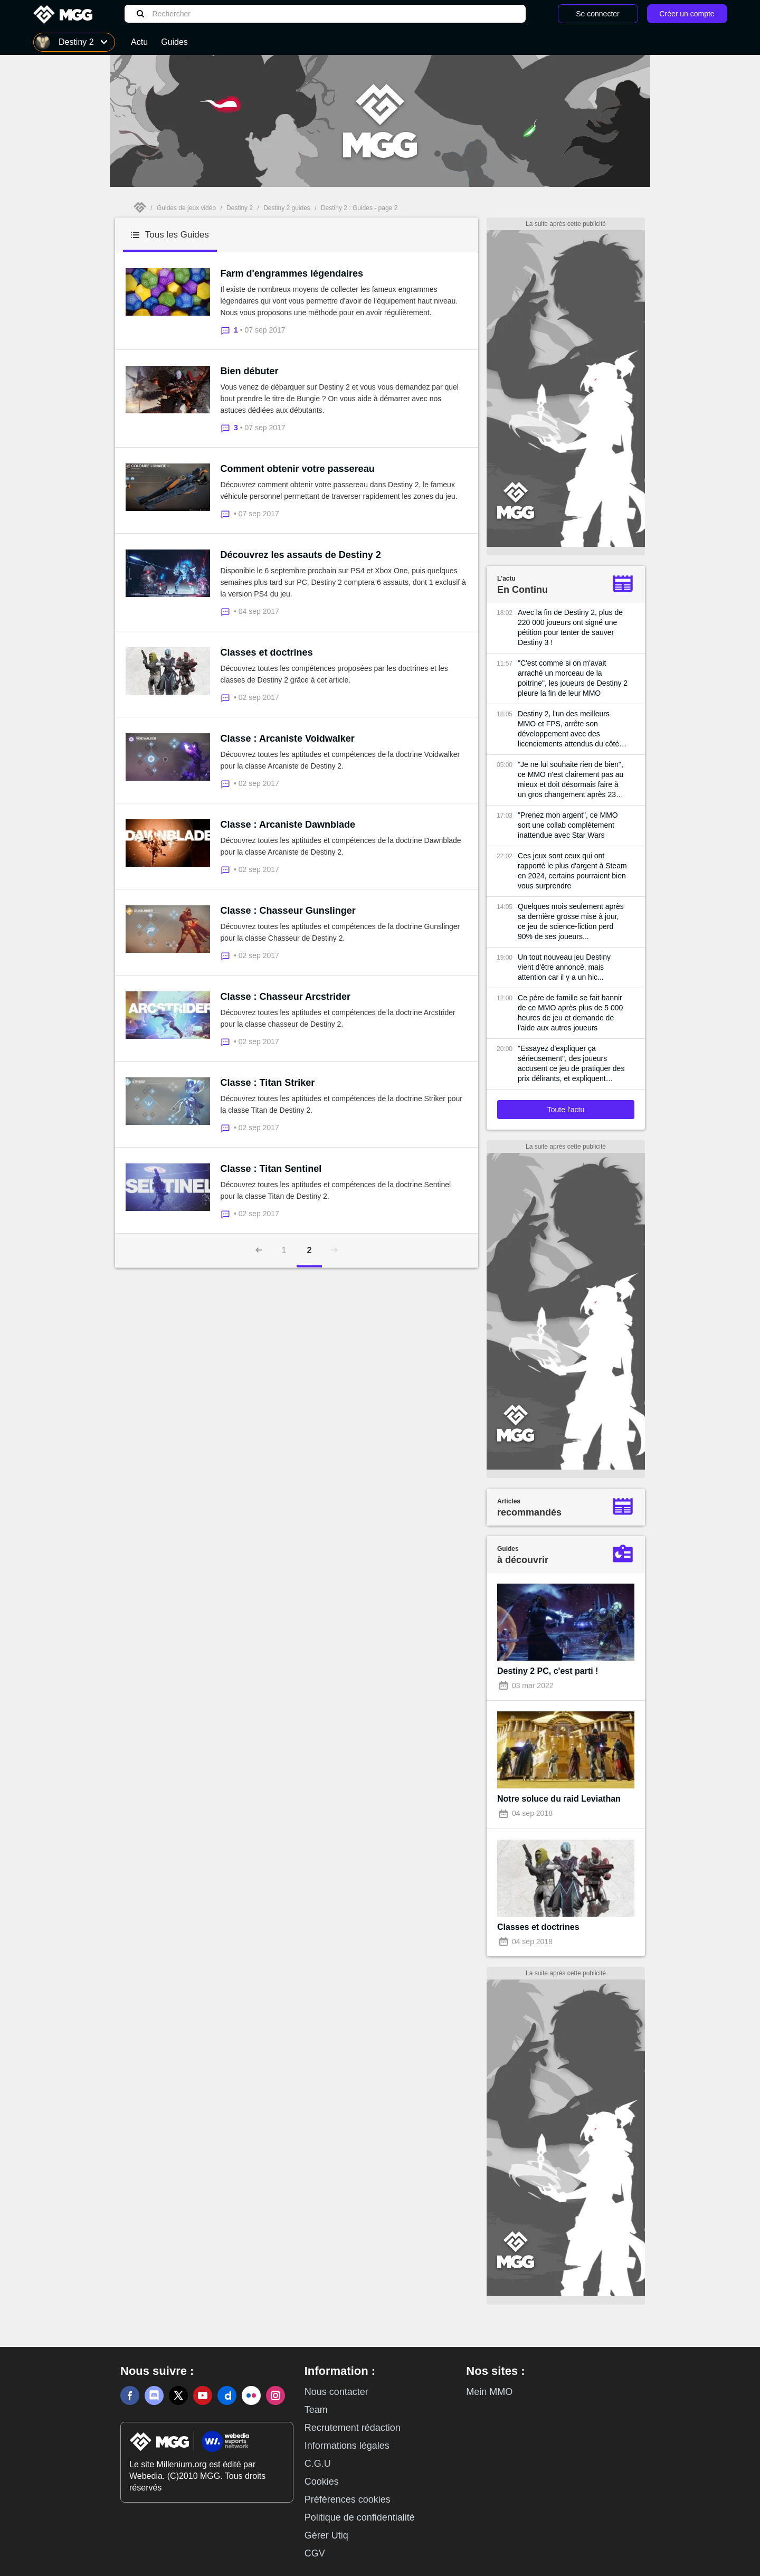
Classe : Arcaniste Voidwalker (288, 738)
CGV (315, 2553)
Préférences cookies (348, 2499)
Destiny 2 (239, 208)
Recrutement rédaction (353, 2427)
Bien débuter (250, 371)
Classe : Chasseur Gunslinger (288, 910)
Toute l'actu (565, 1109)
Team (316, 2409)
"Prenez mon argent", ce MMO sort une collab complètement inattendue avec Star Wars (568, 825)
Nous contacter (336, 2391)
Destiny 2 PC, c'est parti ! (547, 1670)
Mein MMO (489, 2391)
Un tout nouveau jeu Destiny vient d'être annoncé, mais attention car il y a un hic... (564, 967)
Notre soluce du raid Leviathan (559, 1798)
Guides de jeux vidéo (186, 208)
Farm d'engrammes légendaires (292, 273)
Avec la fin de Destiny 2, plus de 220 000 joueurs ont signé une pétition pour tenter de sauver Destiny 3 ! (570, 627)
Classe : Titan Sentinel (271, 1168)
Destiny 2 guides (286, 208)
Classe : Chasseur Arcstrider (285, 996)
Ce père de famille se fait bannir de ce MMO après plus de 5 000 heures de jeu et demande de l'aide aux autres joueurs (570, 1012)
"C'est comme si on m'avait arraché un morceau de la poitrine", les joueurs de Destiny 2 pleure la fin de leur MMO (573, 678)
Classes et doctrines (267, 652)
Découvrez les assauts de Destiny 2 (301, 555)
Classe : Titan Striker (268, 1082)
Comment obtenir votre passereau (298, 468)
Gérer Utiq (326, 2535)
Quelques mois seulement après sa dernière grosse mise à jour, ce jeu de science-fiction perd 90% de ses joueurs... (571, 921)
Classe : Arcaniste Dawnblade (288, 824)
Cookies (322, 2481)
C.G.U (318, 2463)
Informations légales (347, 2445)
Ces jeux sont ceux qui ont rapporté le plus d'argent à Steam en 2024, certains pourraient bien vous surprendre (572, 870)
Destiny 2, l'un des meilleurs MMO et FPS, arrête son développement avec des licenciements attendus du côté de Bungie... (568, 729)
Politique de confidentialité (360, 2517)
